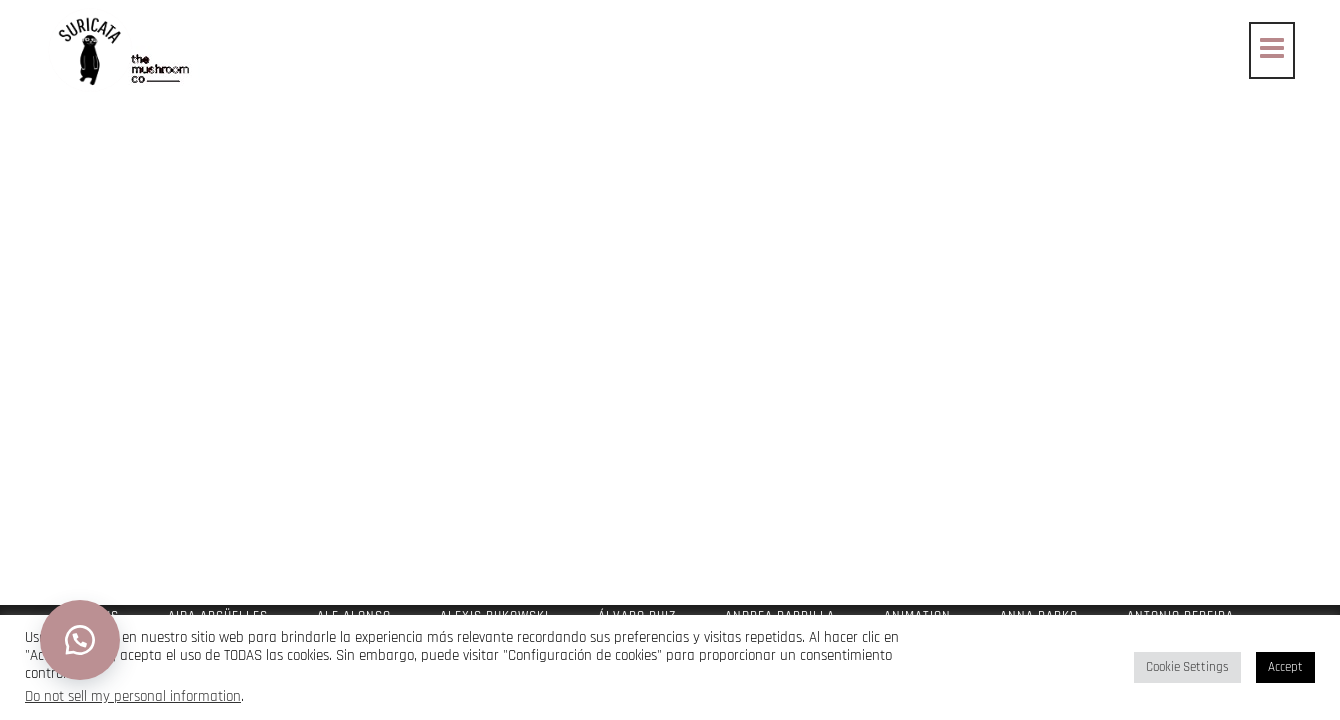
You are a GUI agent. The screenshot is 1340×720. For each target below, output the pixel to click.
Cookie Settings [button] (1187, 667)
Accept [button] (1285, 667)
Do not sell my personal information (133, 696)
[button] (80, 640)
